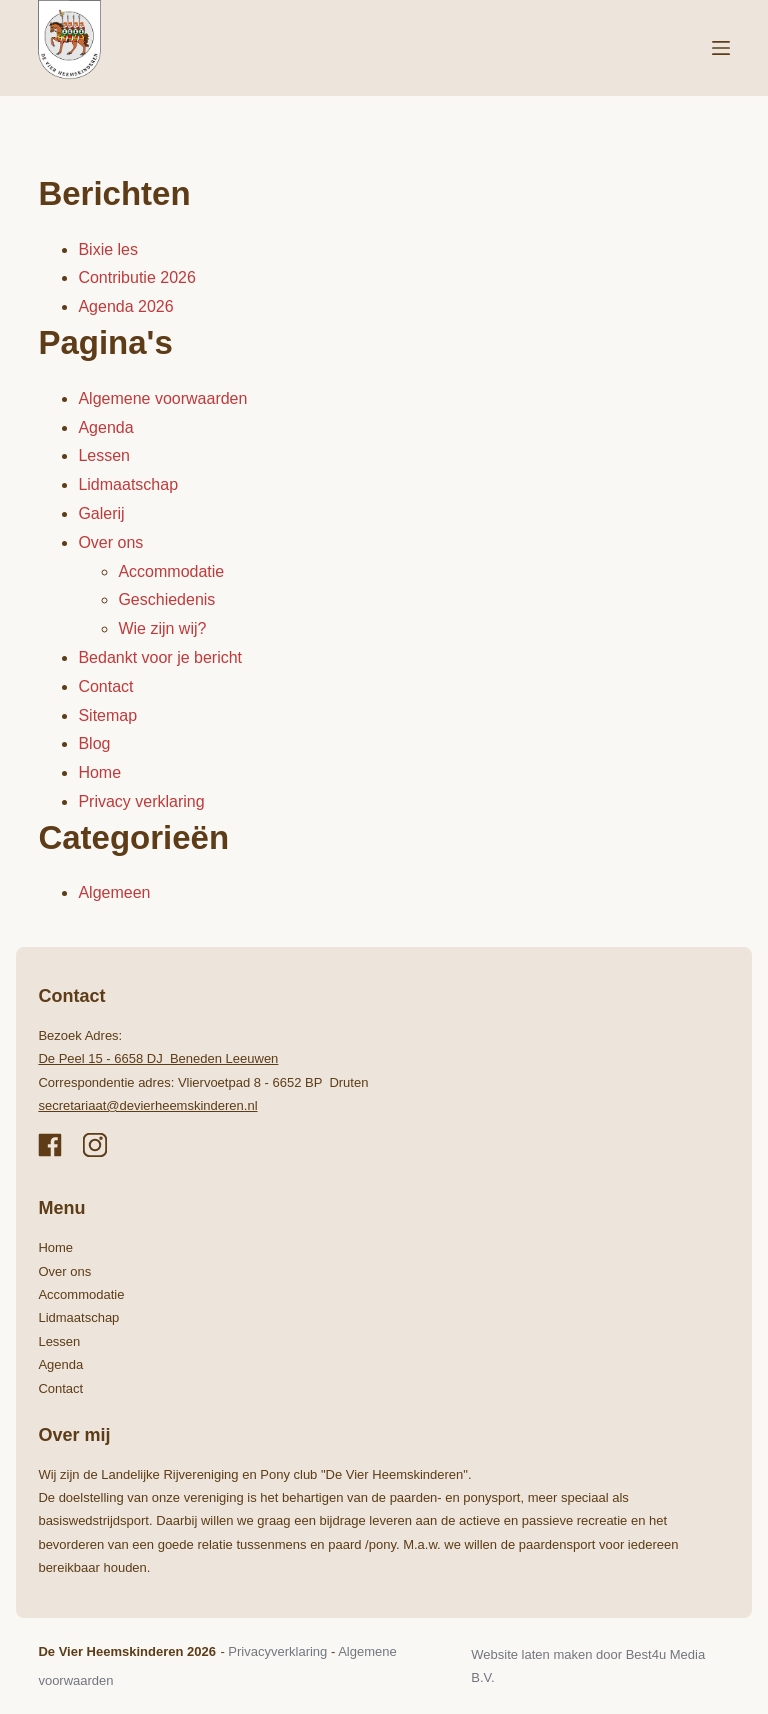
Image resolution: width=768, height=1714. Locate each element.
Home (99, 772)
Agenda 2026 (125, 306)
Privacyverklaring (277, 1651)
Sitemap (107, 715)
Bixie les (108, 249)
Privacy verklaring (141, 801)
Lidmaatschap (128, 484)
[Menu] (721, 48)
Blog (94, 743)
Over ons (110, 542)
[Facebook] (50, 1145)
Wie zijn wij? (162, 628)
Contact (105, 686)
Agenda (105, 427)
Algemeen (114, 892)
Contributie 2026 (136, 277)
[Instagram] (95, 1145)
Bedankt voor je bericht (160, 657)
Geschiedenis (166, 599)
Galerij (101, 513)
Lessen (104, 455)
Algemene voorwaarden (162, 398)
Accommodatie (171, 571)
